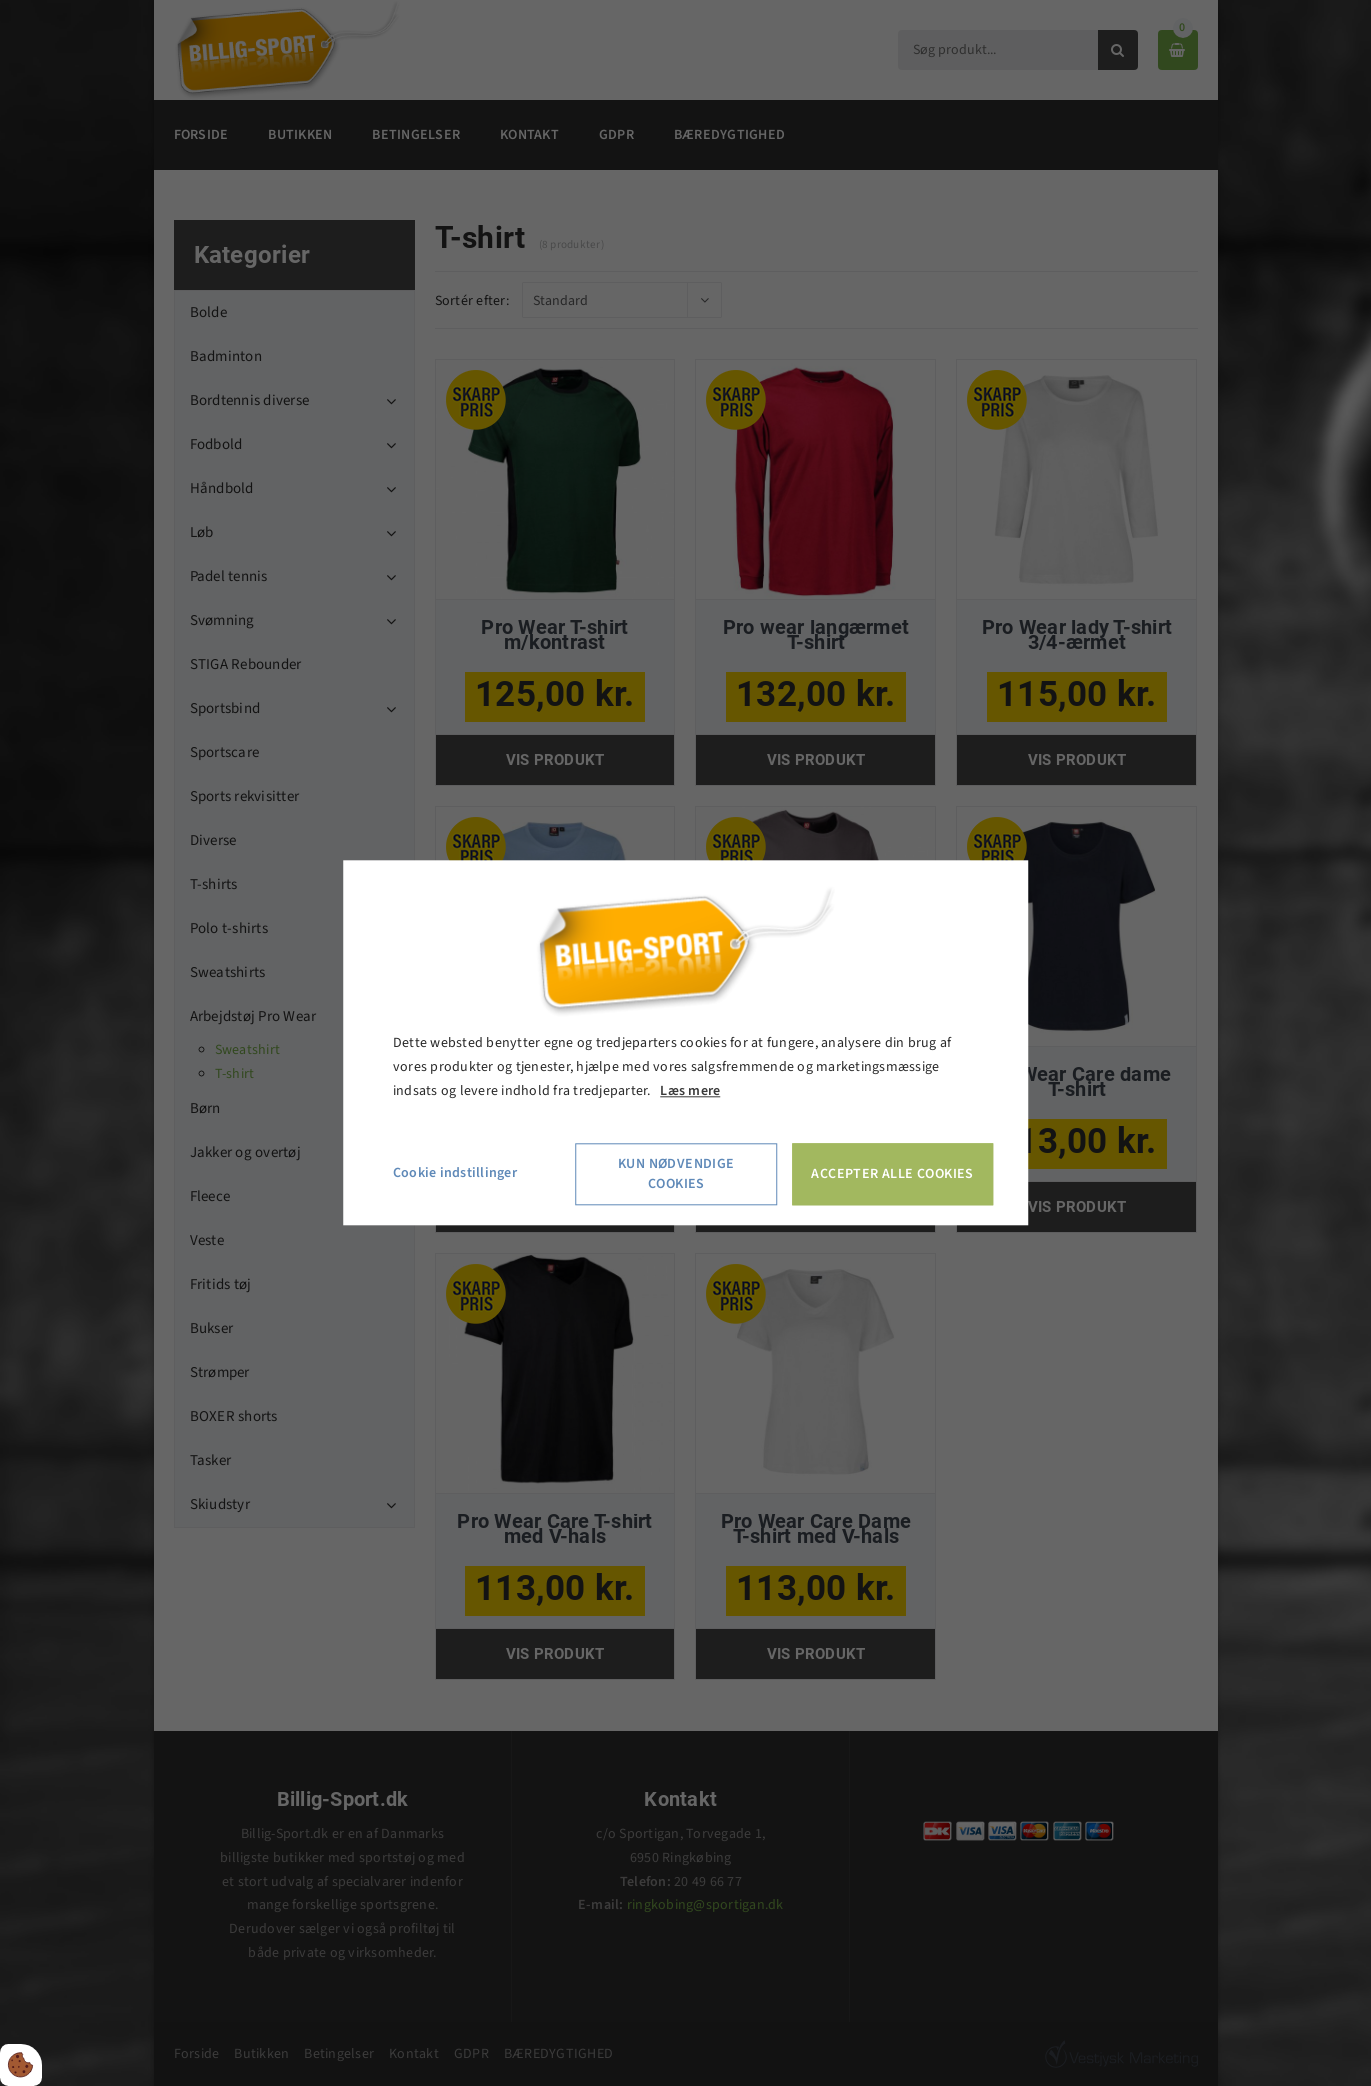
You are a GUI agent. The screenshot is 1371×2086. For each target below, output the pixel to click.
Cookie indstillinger (455, 1174)
